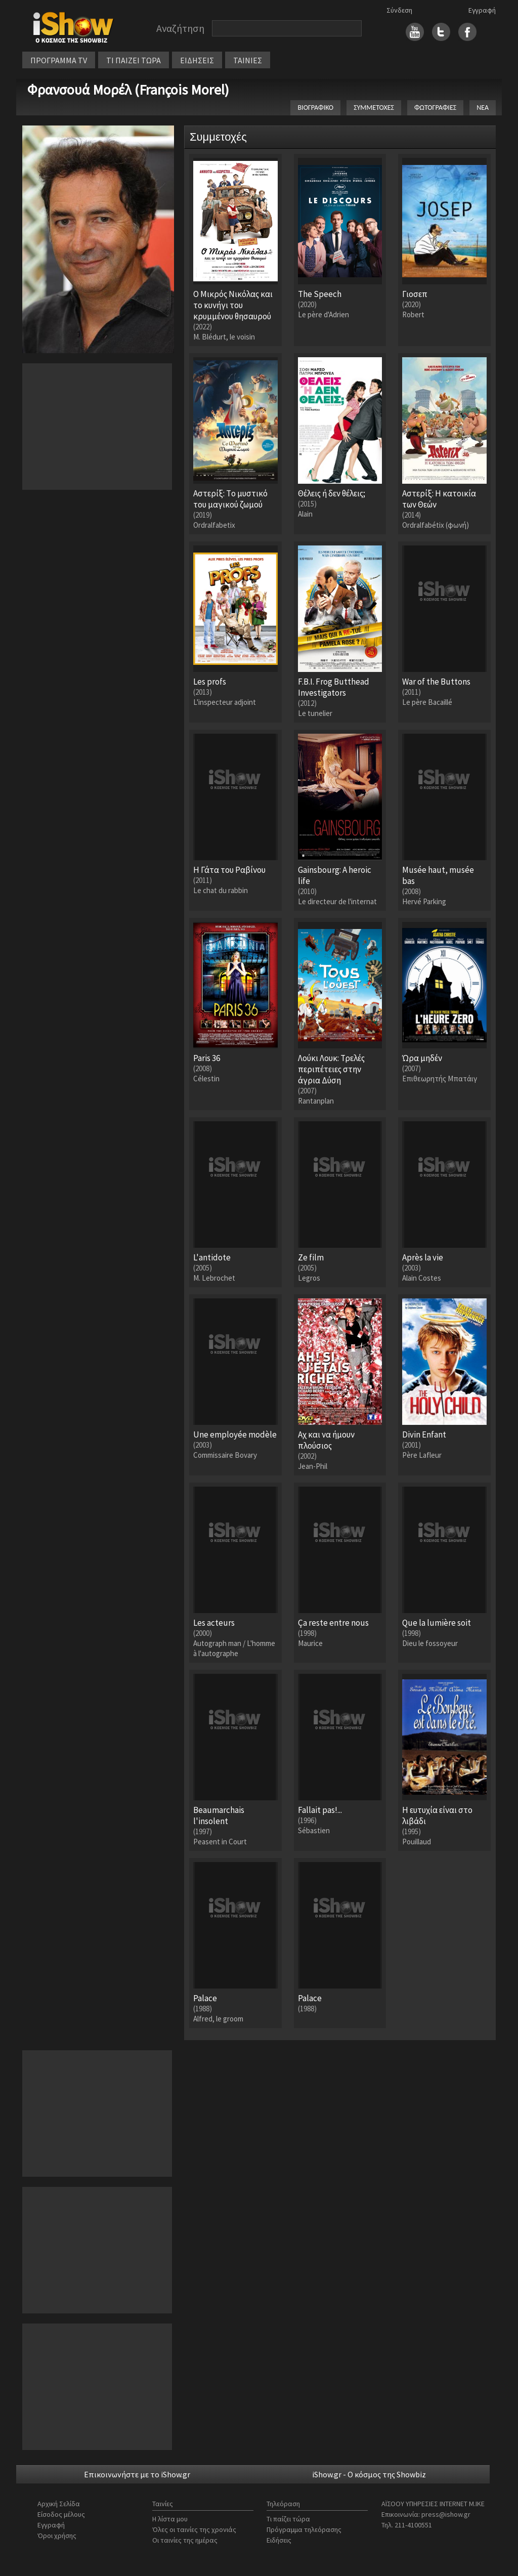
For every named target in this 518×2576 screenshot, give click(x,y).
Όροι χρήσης (56, 2535)
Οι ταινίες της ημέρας (185, 2540)
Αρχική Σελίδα (58, 2503)
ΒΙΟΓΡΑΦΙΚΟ (315, 107)
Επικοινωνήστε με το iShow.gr (137, 2474)
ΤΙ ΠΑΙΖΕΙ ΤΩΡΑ (133, 60)
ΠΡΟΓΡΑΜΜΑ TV (58, 60)
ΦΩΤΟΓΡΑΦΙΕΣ (435, 107)
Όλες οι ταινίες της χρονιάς (194, 2529)
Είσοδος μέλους (61, 2514)
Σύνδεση (399, 10)
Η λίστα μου (170, 2518)
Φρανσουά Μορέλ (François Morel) (128, 89)
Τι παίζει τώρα (288, 2518)
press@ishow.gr (445, 2514)
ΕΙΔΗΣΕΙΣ (197, 60)
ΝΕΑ (483, 107)
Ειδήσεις (279, 2540)
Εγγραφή (482, 10)
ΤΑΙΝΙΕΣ (247, 60)
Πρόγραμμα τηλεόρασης (304, 2529)
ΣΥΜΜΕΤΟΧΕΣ (374, 107)
